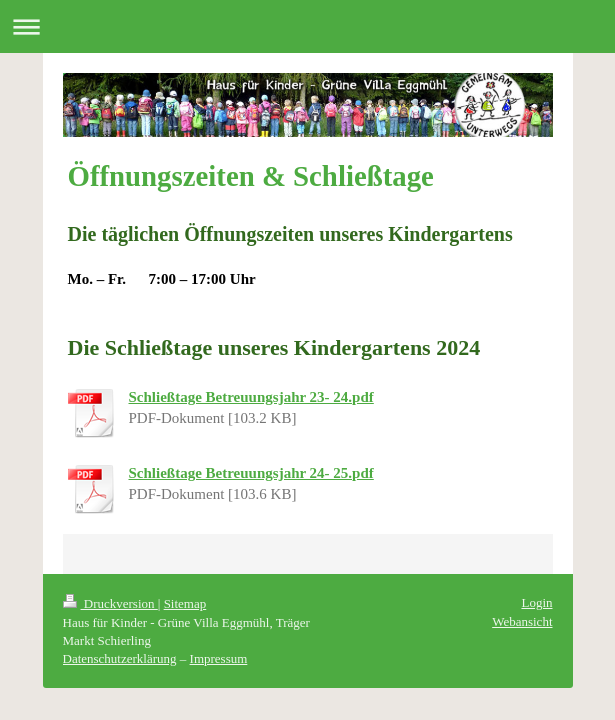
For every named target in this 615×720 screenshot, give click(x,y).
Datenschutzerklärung (120, 658)
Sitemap (185, 603)
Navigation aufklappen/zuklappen (307, 26)
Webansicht (522, 621)
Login (536, 602)
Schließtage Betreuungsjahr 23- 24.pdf (251, 397)
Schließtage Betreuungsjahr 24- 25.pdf (251, 473)
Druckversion (110, 603)
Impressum (219, 658)
